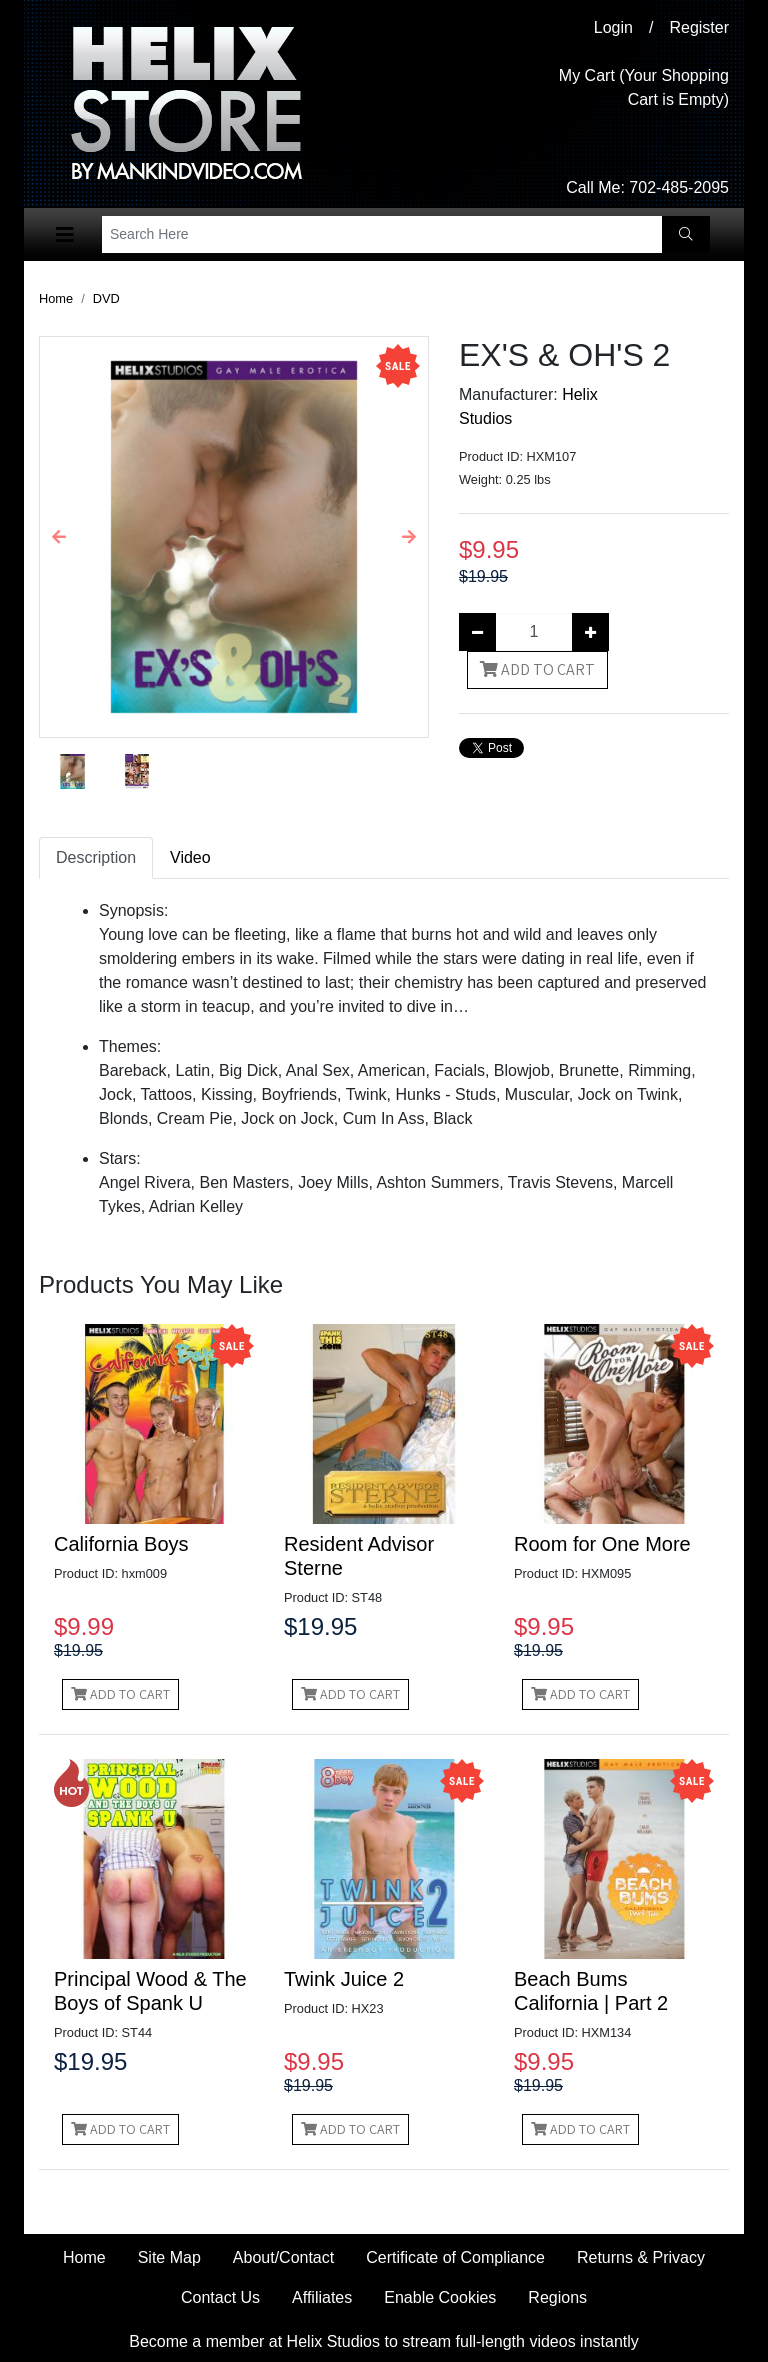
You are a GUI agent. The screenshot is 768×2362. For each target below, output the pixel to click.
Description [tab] (96, 857)
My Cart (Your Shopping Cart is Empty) (644, 87)
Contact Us (220, 2297)
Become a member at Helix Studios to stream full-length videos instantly (384, 2341)
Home (56, 298)
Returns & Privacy (641, 2257)
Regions (557, 2297)
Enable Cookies (440, 2297)
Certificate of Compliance (455, 2257)
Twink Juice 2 (344, 1979)
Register (699, 27)
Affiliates (322, 2297)
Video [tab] (190, 857)
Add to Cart (537, 669)
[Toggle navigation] (65, 235)
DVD (106, 298)
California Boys (121, 1544)
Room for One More (602, 1544)
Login (613, 27)
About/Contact (283, 2257)
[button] (59, 537)
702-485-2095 (679, 187)
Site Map (169, 2257)
